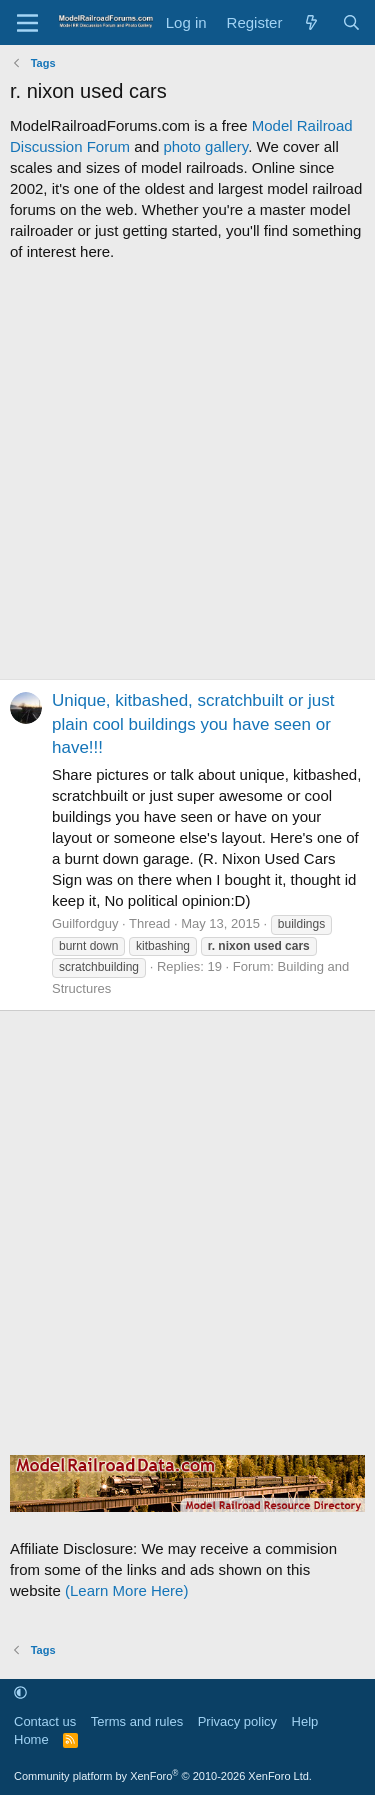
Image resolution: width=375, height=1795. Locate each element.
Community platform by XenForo (163, 1776)
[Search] (351, 22)
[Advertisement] (187, 470)
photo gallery (205, 146)
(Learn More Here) (126, 1590)
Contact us (45, 1721)
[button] (20, 1693)
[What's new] (311, 22)
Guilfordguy (85, 923)
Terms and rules (137, 1721)
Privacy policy (237, 1721)
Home (31, 1739)
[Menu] (27, 23)
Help (305, 1721)
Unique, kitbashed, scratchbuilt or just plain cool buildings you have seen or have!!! (193, 724)
